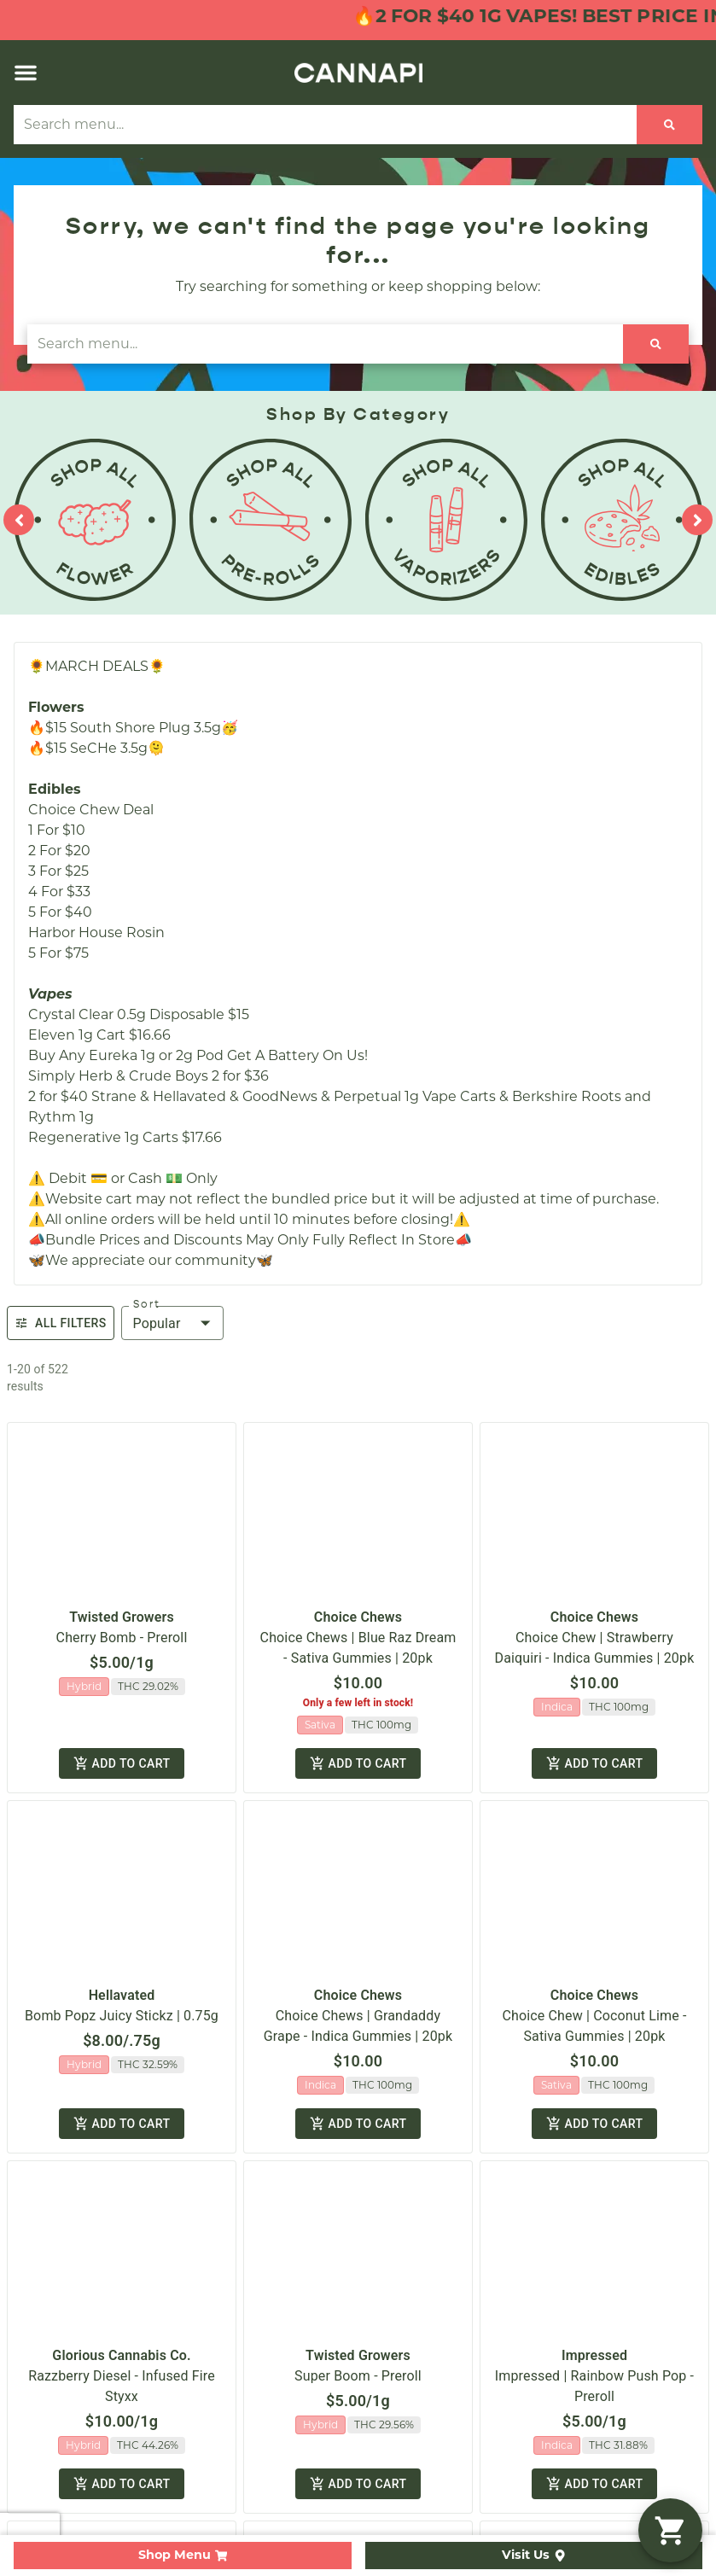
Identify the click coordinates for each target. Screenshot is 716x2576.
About (393, 1058)
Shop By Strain (64, 1167)
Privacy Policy (580, 1353)
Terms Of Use (666, 1353)
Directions (407, 1140)
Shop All (41, 1058)
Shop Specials (61, 1112)
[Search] (669, 124)
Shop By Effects (67, 1140)
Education (407, 1167)
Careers (398, 1085)
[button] (26, 73)
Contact (400, 1112)
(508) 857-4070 (426, 873)
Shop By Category (75, 1085)
